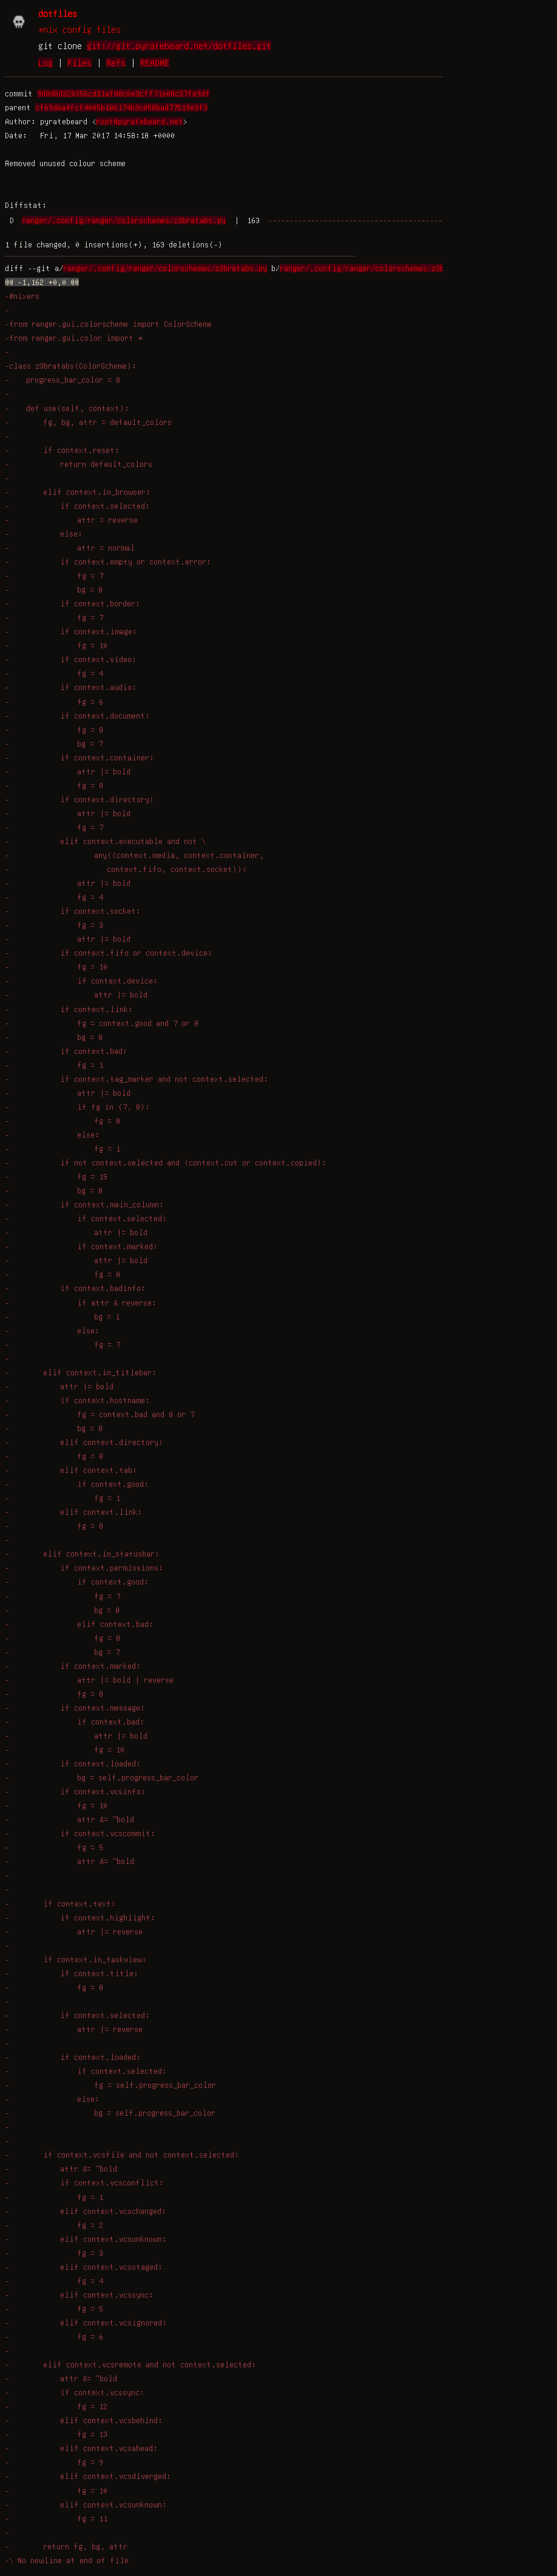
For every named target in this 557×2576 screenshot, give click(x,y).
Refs (116, 62)
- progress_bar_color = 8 (62, 379)
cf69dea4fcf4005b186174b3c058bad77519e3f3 (121, 107)
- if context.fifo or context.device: (108, 952)
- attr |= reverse (74, 1931)
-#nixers (22, 296)
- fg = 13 (56, 2434)
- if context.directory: (79, 799)
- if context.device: (81, 980)
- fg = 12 (56, 2406)
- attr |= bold (67, 771)
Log (45, 62)
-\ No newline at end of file (67, 2560)
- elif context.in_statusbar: (82, 1553)
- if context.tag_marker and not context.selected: (136, 1079)
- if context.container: (79, 757)
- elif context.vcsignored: (86, 2322)
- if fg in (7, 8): (77, 1106)
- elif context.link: (73, 1512)
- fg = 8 (54, 729)
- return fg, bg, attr (66, 2546)
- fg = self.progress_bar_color (110, 2085)
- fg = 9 (54, 2462)
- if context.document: (77, 715)
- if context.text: (60, 1903)
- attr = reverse (71, 519)
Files (79, 62)
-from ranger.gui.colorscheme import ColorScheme (108, 324)
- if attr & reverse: (81, 1302)
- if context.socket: (73, 911)
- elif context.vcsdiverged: (88, 2476)
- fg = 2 (54, 2225)
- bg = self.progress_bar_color (101, 1777)
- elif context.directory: (84, 1442)
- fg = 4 (54, 673)
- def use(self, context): (67, 408)
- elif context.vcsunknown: (86, 2239)
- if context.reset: (62, 450)
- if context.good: (77, 1484)
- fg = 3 (54, 925)
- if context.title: (71, 1973)
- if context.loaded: (73, 1763)
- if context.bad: (66, 1051)
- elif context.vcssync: (79, 2294)
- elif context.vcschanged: (85, 2211)
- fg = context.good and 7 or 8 (101, 1023)
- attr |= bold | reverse (89, 1679)
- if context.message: (75, 1707)
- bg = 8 (54, 589)
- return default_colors (78, 464)
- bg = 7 (54, 743)
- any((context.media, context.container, (134, 855)
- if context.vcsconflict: (84, 2182)
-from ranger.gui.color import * (74, 338)
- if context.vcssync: (74, 2392)
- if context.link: (69, 1009)
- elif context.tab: (71, 1470)
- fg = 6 (54, 701)
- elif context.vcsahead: (81, 2448)
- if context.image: (71, 631)
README (154, 62)
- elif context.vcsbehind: (84, 2420)
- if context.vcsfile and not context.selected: (122, 2154)
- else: (44, 533)
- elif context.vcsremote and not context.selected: (130, 2364)
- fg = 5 (54, 1847)
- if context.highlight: (80, 1917)
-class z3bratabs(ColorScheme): (71, 365)
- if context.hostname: (77, 1400)
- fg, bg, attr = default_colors (88, 422)
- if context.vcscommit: (80, 1833)
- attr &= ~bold (69, 1819)
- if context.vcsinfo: (75, 1791)
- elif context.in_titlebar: (81, 1372)
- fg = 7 (54, 575)
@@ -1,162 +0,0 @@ (42, 282)
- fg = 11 (56, 2518)
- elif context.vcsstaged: (84, 2266)
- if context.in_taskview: (76, 1959)
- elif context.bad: (79, 1624)
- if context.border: (72, 603)
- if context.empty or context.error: (108, 561)
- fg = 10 (56, 645)
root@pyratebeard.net (139, 121)
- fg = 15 (56, 1176)
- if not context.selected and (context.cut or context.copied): (165, 1162)
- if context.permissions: (84, 1567)
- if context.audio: (71, 687)
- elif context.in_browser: (77, 492)
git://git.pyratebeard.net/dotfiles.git (179, 45)
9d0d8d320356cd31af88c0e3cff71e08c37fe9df (123, 93)
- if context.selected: (77, 505)
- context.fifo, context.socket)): (126, 869)
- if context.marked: (81, 1246)
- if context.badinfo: (75, 1288)
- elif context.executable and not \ (105, 841)
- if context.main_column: (84, 1204)
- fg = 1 (54, 1065)
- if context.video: (71, 659)
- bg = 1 (62, 1316)
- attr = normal (70, 547)
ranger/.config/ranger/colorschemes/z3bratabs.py (124, 220)
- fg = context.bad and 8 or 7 (99, 1414)
